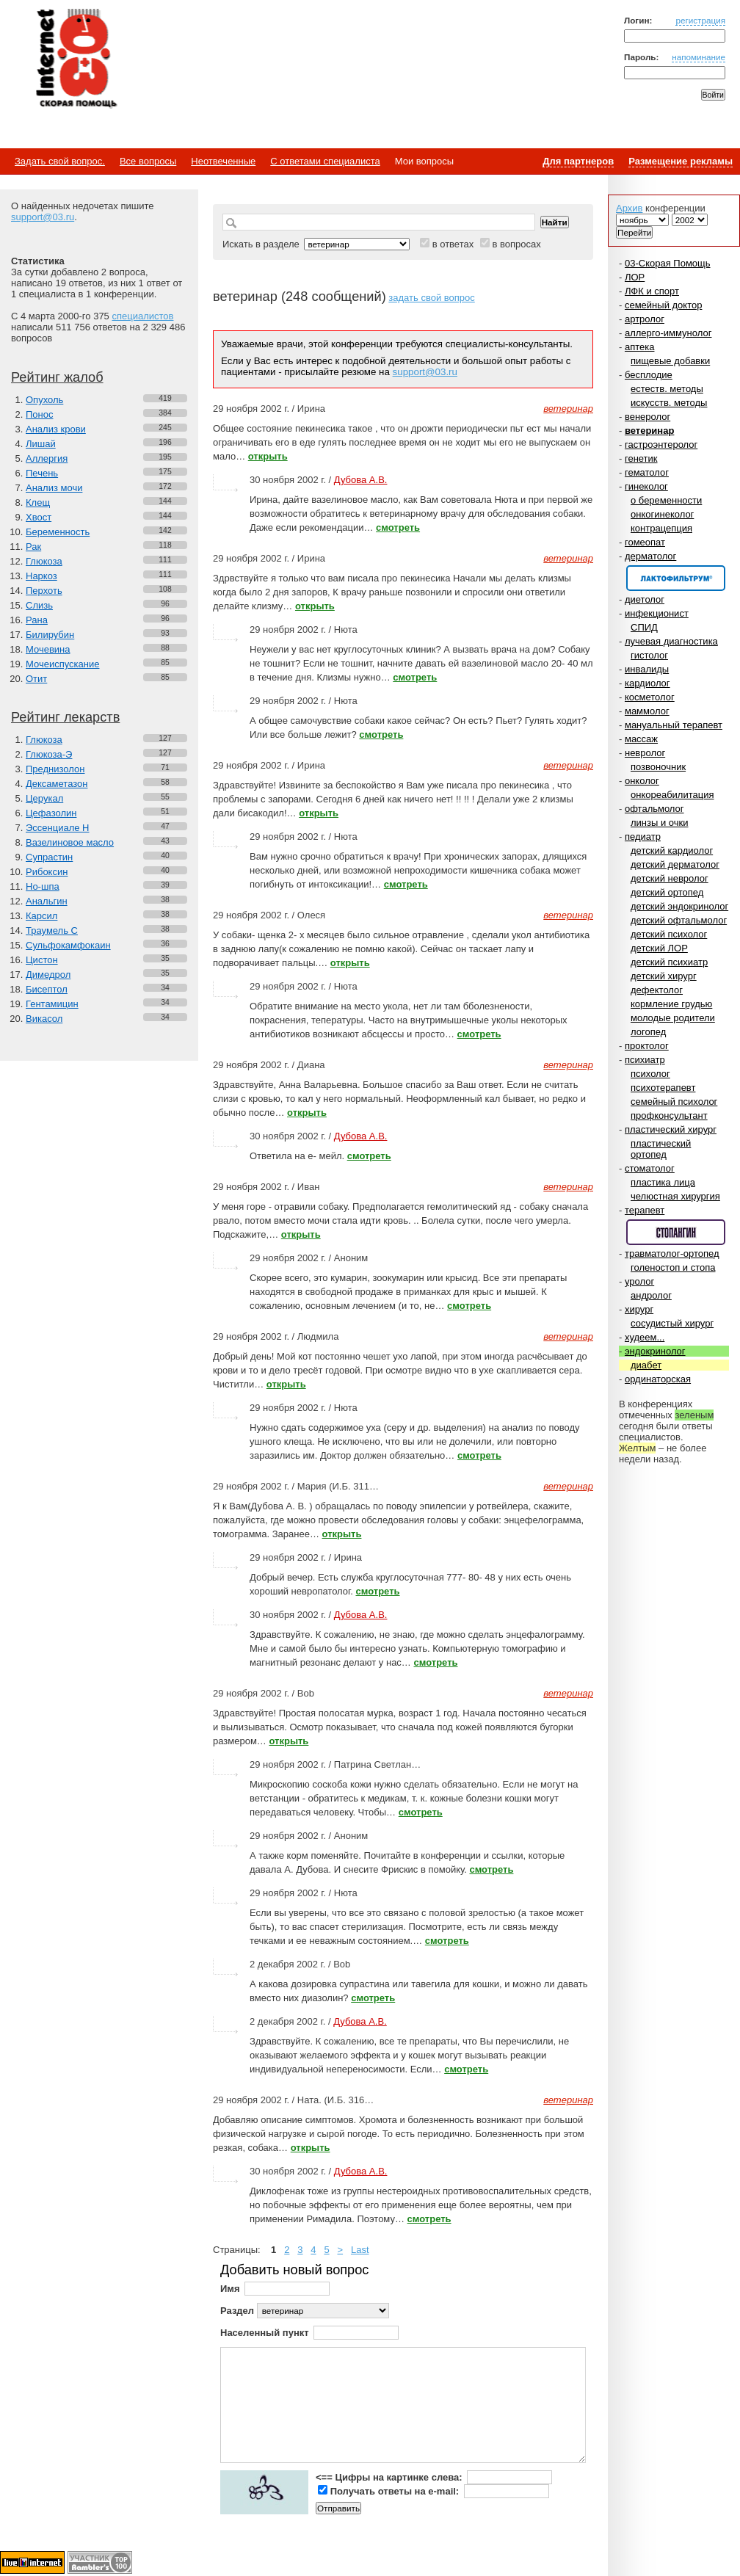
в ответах (453, 244)
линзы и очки (659, 822)
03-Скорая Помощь (668, 263)
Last (360, 2249)
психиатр (645, 1059)
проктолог (647, 1045)
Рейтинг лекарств (65, 717)
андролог (651, 1295)
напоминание (698, 57)
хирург (639, 1309)
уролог (639, 1281)
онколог (642, 780)
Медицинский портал (75, 59)
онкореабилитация (672, 794)
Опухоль (44, 399)
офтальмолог (654, 808)
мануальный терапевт (673, 724)
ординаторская (658, 1379)
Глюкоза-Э (49, 754)
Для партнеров (578, 161)
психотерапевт (663, 1087)
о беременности (666, 500)
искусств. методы (669, 402)
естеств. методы (667, 388)
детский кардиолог (672, 850)
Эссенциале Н (58, 827)
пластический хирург (671, 1129)
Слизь (39, 605)
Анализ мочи (54, 487)
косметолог (650, 697)
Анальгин (47, 901)
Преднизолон (55, 768)
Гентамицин (52, 1003)
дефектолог (657, 989)
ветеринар (649, 430)
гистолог (649, 655)
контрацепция (661, 528)
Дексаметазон (56, 783)
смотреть (398, 527)
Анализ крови (56, 429)
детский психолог (669, 934)
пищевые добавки (670, 360)
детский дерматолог (675, 864)
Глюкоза (44, 561)
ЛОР (635, 277)
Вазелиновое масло (70, 842)
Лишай (41, 443)
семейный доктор (663, 305)
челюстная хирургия (675, 1196)
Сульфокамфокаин (68, 945)
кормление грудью (671, 1003)
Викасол (44, 1018)
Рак (33, 546)
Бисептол (47, 989)
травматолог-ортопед (672, 1253)
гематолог (647, 472)
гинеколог (646, 486)
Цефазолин (51, 813)
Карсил (41, 915)
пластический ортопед (661, 1149)
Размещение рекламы (680, 161)
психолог (650, 1073)
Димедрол (48, 974)
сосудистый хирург (672, 1323)
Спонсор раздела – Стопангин (675, 1232)
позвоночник (658, 766)
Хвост (38, 517)
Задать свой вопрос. (60, 161)
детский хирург (664, 976)
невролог (645, 752)
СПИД (644, 627)
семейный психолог (674, 1101)
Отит (36, 678)
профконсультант (669, 1115)
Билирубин (50, 634)
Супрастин (49, 857)
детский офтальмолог (679, 920)
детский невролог (669, 878)
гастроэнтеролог (661, 444)
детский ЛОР (659, 948)
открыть (268, 456)
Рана (37, 619)
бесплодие (648, 374)
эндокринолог (655, 1351)
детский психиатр (669, 962)
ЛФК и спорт (652, 291)
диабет (646, 1365)
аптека (640, 346)
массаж (641, 738)
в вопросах (516, 244)
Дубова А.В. (361, 479)
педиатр (643, 836)
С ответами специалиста (325, 161)
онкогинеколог (662, 514)
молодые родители (673, 1017)
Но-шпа (42, 886)
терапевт (644, 1210)
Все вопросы (148, 161)
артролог (644, 318)
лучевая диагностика (671, 641)
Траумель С (52, 930)
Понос (39, 414)
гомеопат (645, 542)
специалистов (142, 316)
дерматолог (650, 556)
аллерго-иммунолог (668, 332)
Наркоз (41, 575)
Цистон (42, 959)
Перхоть (44, 590)
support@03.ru (42, 216)
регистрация (700, 20)
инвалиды (647, 669)
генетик (641, 458)
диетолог (644, 599)
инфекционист (657, 613)
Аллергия (47, 458)
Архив (629, 208)
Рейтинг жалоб (57, 377)
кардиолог (647, 683)
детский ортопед (667, 892)
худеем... (644, 1337)
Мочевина (48, 649)
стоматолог (650, 1168)
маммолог (647, 710)
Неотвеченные (223, 161)
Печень (42, 473)
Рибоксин (47, 871)
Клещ (38, 502)
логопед (648, 1031)
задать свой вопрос (431, 297)
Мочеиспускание (62, 664)
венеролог (647, 416)
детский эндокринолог (679, 906)
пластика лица (663, 1182)
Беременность (58, 531)
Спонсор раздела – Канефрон (675, 578)
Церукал (44, 798)
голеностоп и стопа (673, 1267)
